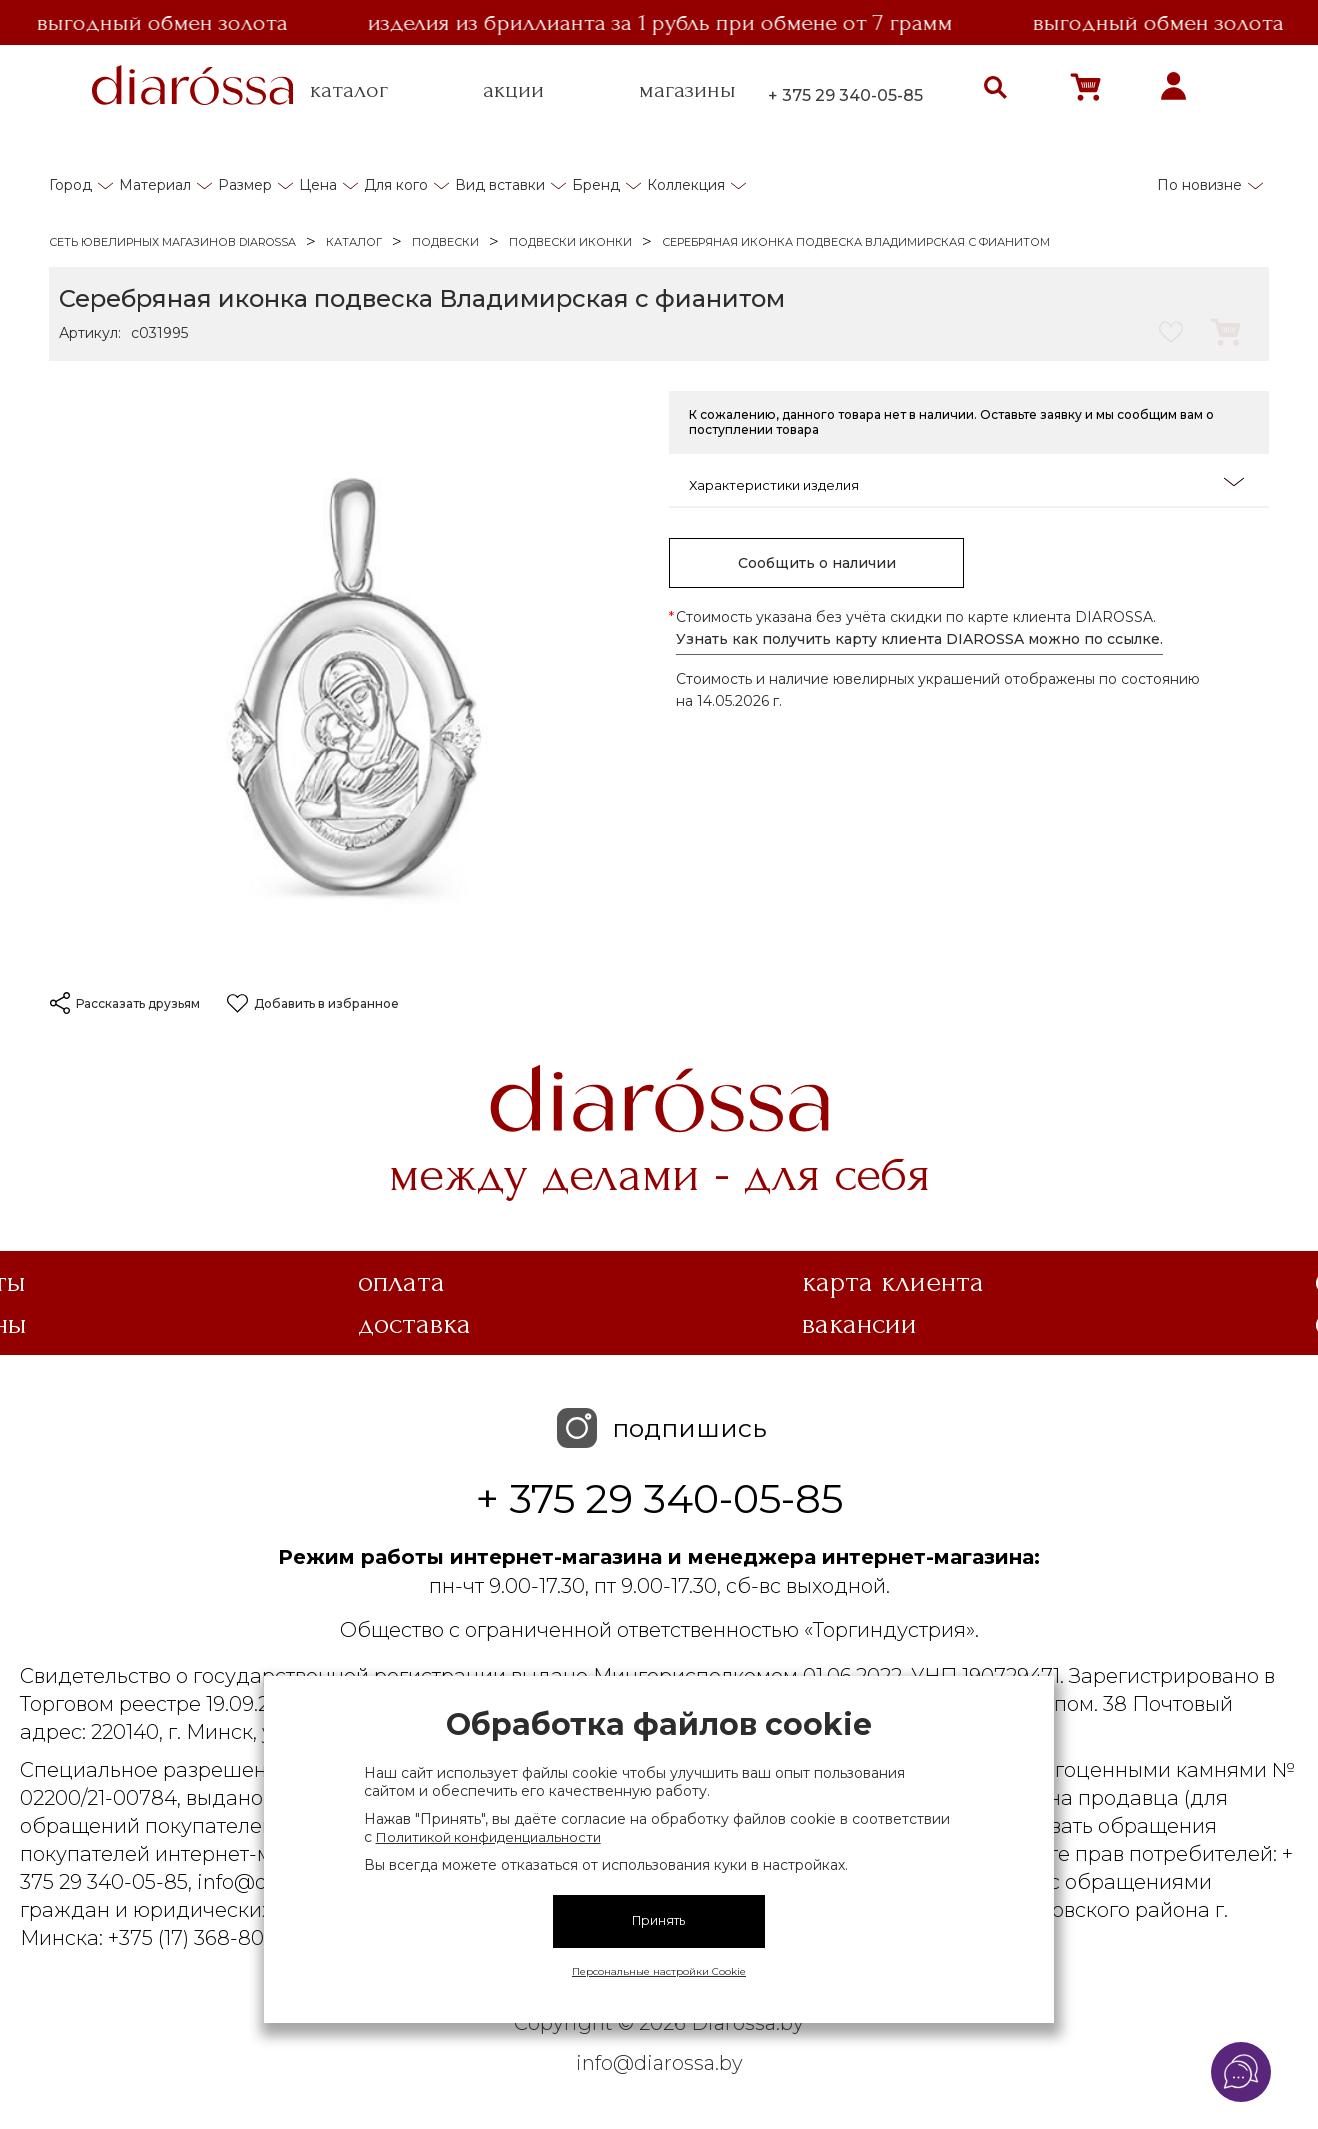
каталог (349, 90)
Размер (245, 185)
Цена (318, 185)
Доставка (414, 1324)
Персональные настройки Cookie (659, 1971)
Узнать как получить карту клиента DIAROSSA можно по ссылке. (919, 639)
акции (513, 90)
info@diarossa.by (659, 2063)
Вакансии (859, 1324)
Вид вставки (500, 185)
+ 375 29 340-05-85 (845, 95)
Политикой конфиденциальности (488, 1837)
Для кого (396, 185)
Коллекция (686, 185)
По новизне (1199, 185)
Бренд (596, 185)
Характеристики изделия (966, 483)
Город (70, 185)
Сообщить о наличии (817, 563)
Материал (155, 185)
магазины (687, 90)
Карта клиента (893, 1282)
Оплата (401, 1282)
